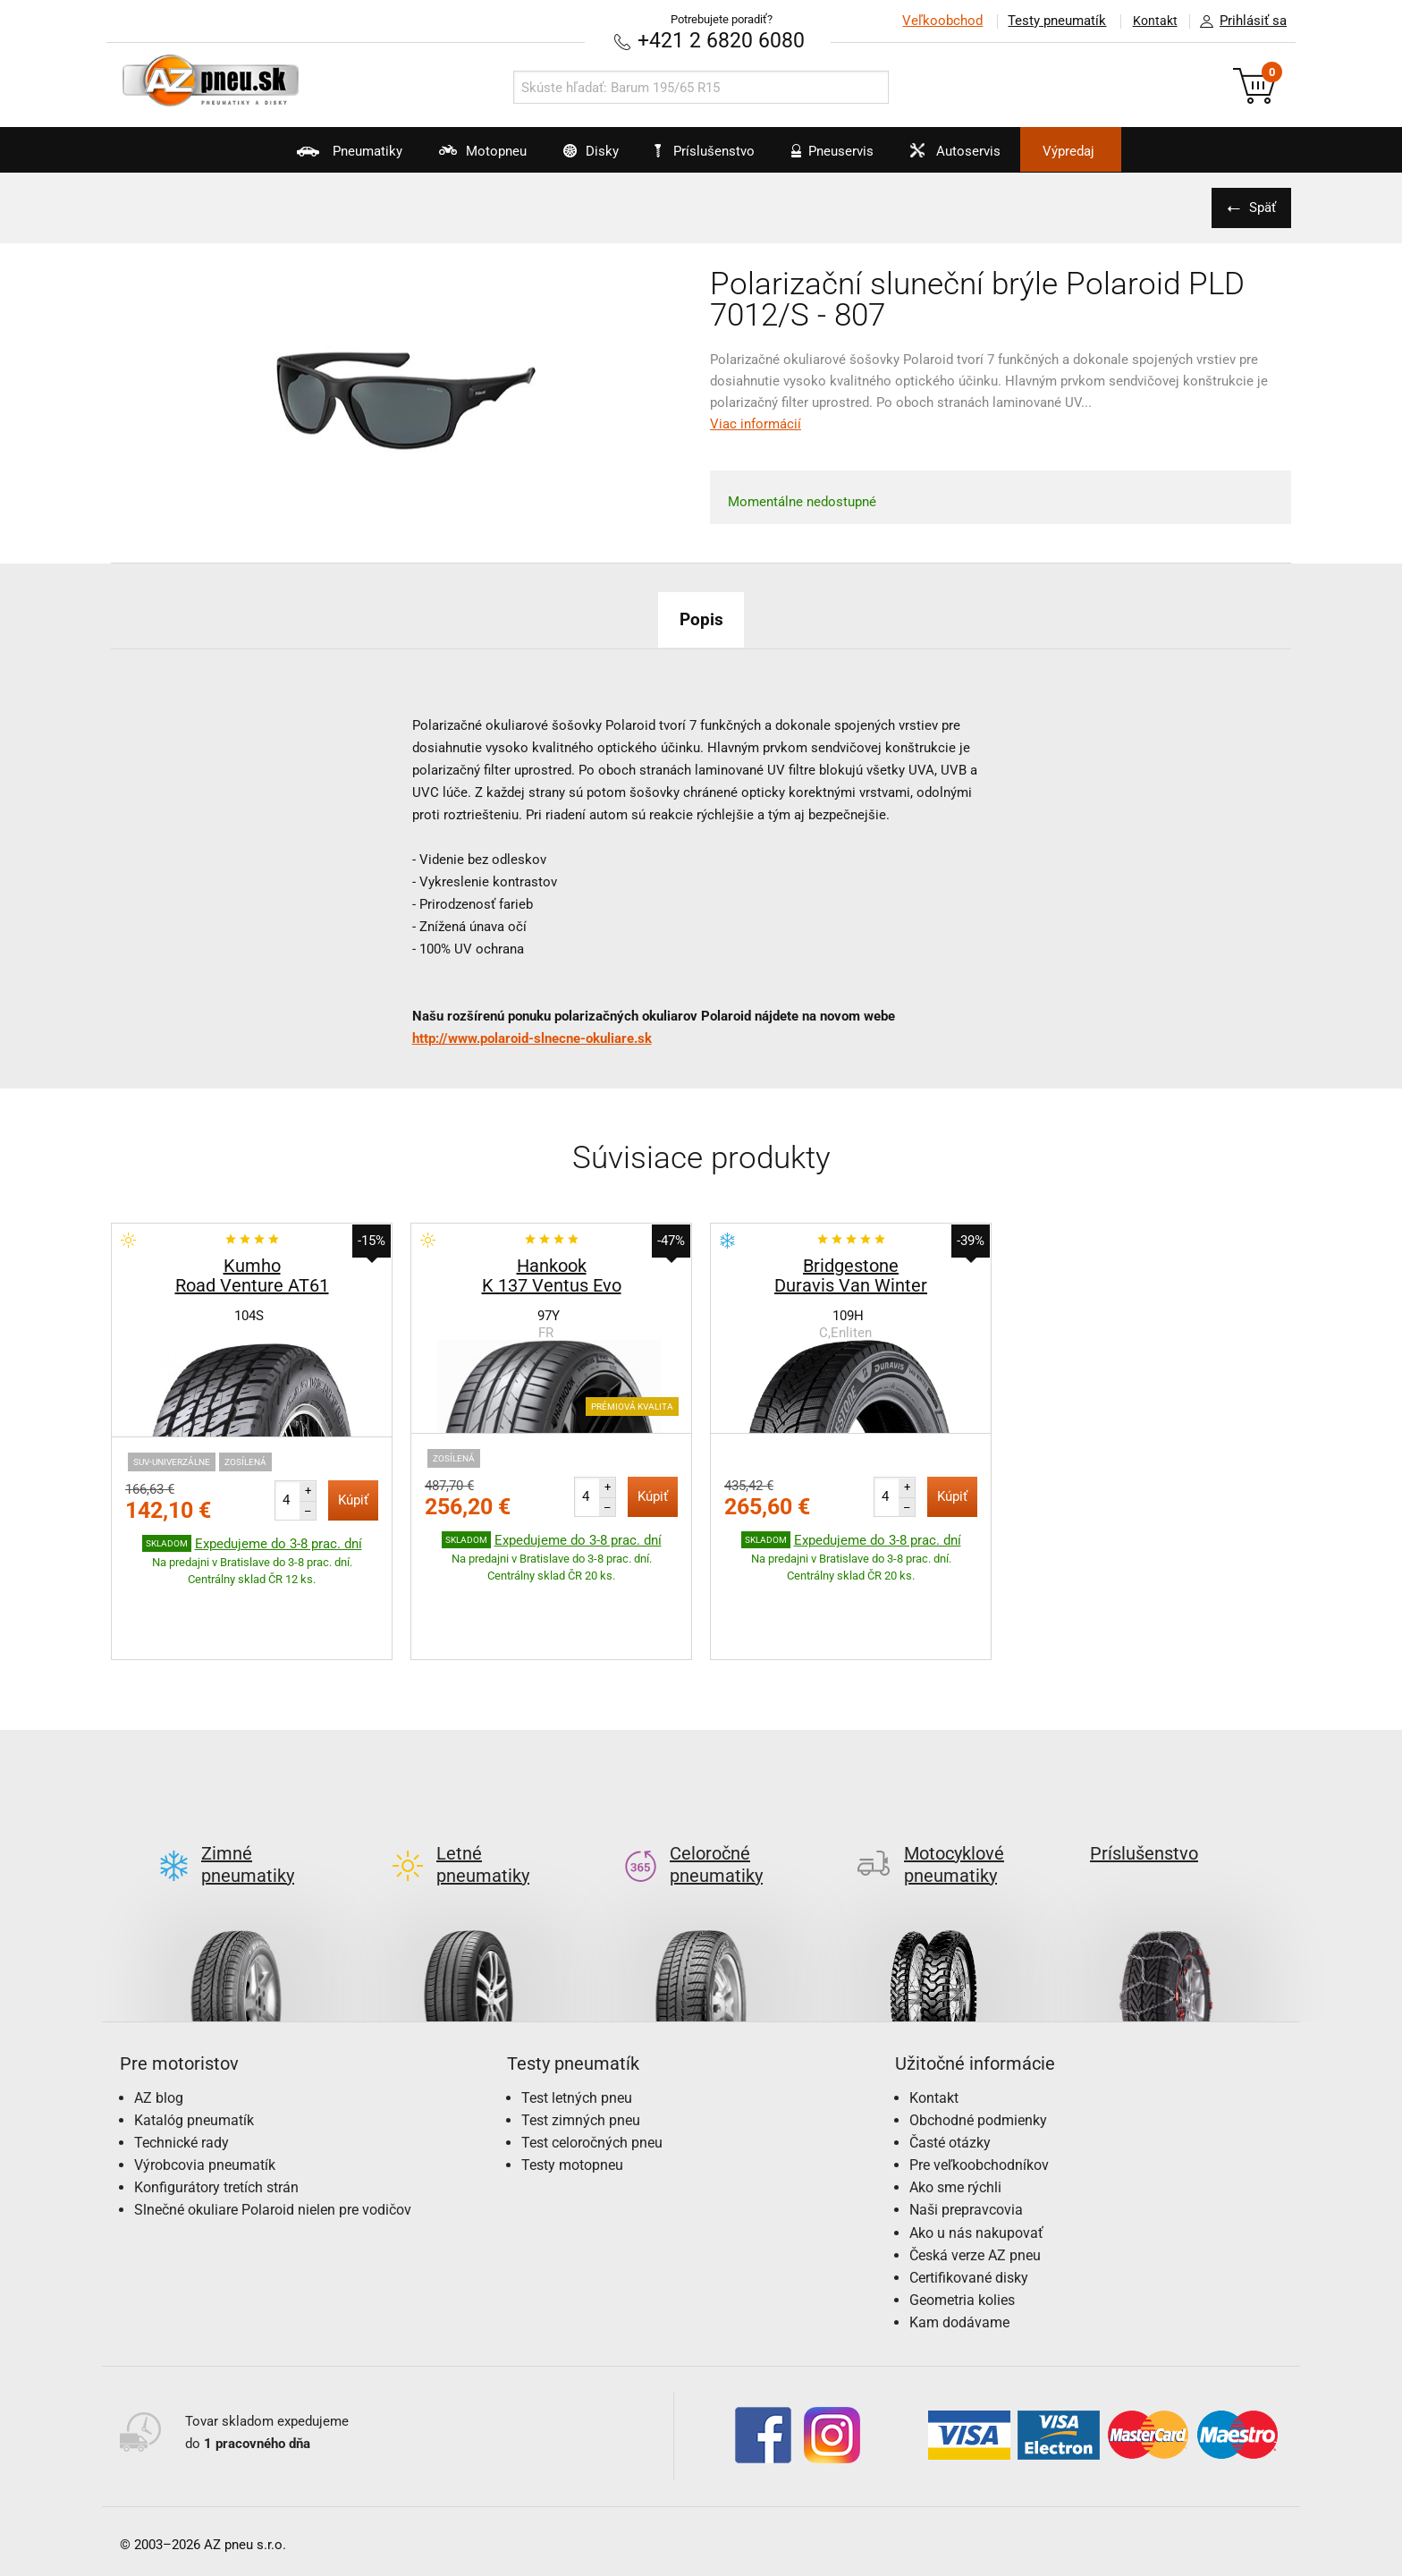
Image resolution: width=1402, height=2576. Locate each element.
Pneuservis (840, 157)
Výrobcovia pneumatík (204, 2080)
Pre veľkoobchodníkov (979, 2080)
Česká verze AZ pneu (975, 2170)
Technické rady (181, 2057)
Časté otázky (950, 2057)
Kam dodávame (959, 2238)
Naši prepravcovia (966, 2125)
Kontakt (1151, 21)
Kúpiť (353, 1499)
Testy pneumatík (1050, 21)
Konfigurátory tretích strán (216, 2103)
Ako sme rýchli (955, 2103)
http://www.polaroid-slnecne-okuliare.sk (532, 1038)
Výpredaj (1107, 151)
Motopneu (452, 157)
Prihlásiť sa (1238, 21)
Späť (1259, 207)
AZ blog (158, 2012)
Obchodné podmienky (978, 2035)
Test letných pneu (576, 2012)
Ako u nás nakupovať (976, 2148)
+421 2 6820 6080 (721, 40)
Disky (573, 157)
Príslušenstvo (711, 151)
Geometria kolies (962, 2215)
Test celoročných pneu (592, 2057)
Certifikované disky (968, 2193)
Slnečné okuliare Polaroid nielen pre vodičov (272, 2125)
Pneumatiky (306, 157)
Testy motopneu (572, 2080)
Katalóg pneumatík (194, 2035)
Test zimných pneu (580, 2035)
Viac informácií (755, 423)
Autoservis (975, 157)
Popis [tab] (701, 618)
